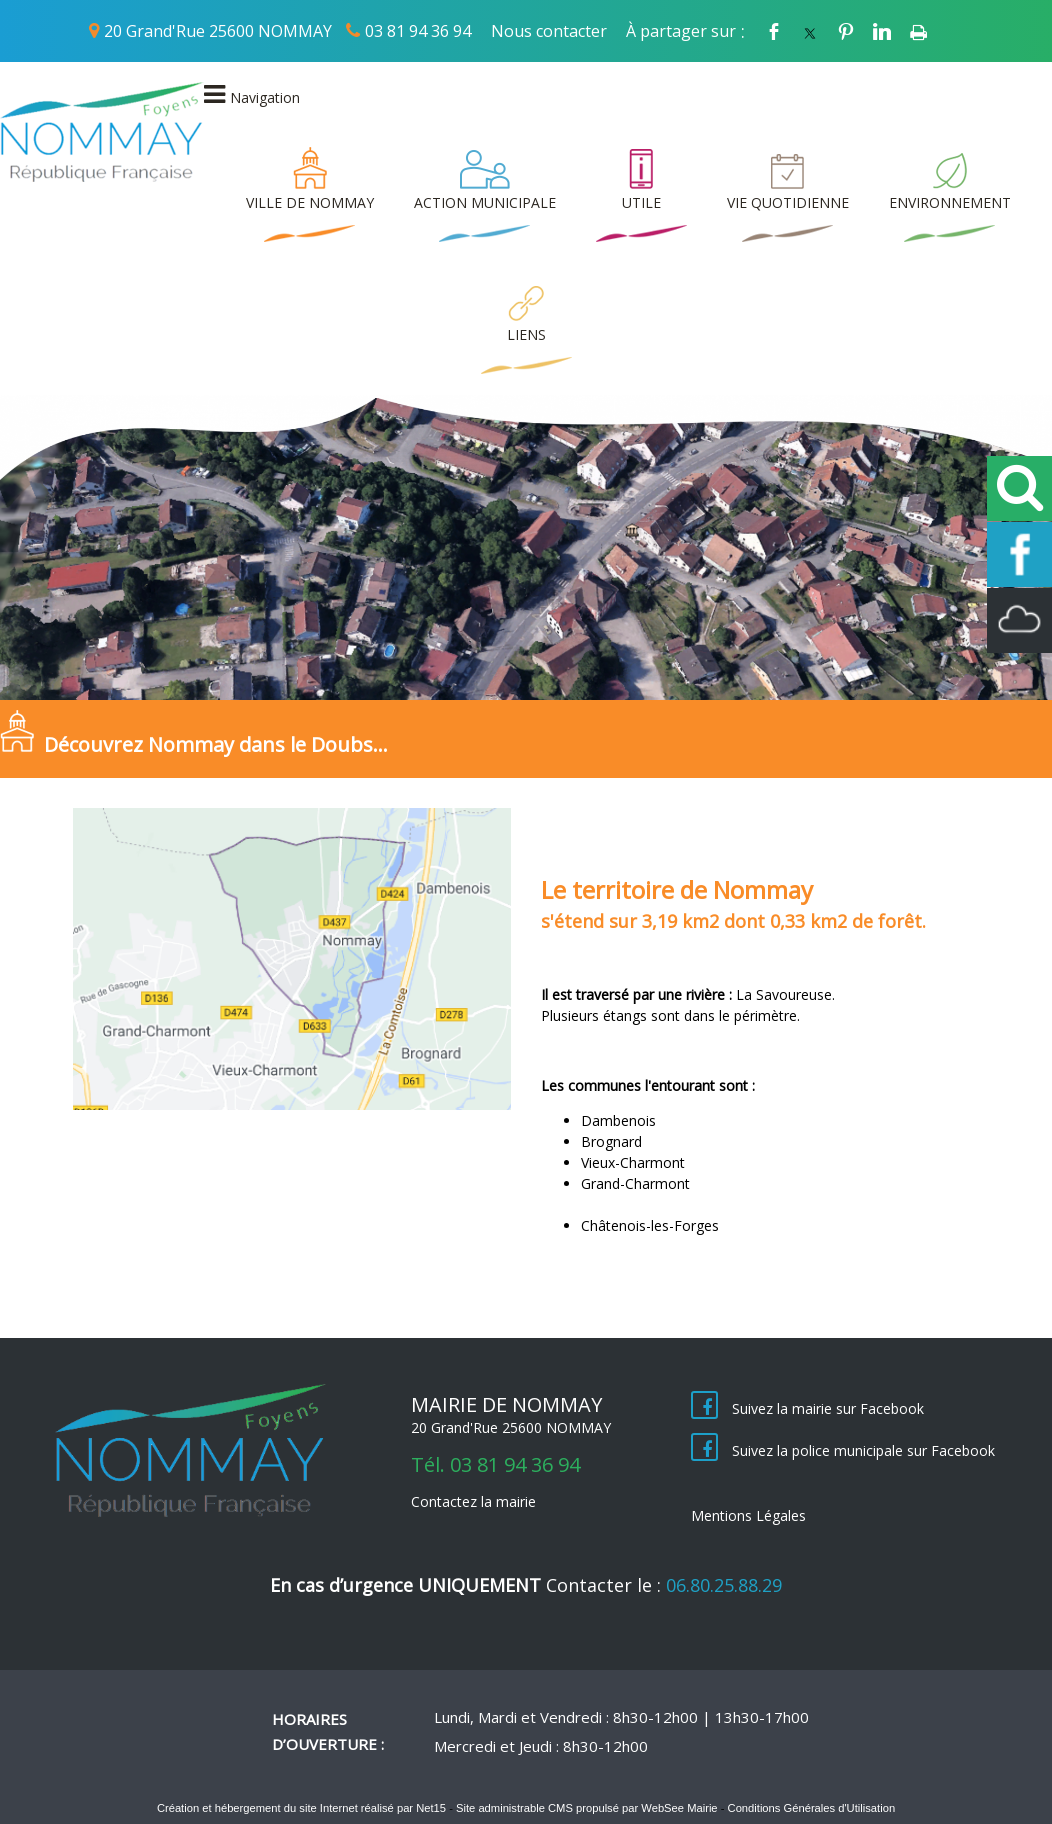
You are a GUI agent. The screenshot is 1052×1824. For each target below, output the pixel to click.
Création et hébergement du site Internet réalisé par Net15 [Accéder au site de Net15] (301, 1808)
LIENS (526, 334)
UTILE (641, 202)
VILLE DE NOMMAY (310, 202)
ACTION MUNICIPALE (485, 202)
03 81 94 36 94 (418, 31)
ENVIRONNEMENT (950, 202)
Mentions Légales (748, 1515)
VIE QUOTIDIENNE (788, 202)
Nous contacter (549, 31)
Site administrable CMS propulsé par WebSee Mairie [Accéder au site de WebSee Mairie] (587, 1808)
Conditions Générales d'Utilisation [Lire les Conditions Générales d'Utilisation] (812, 1808)
